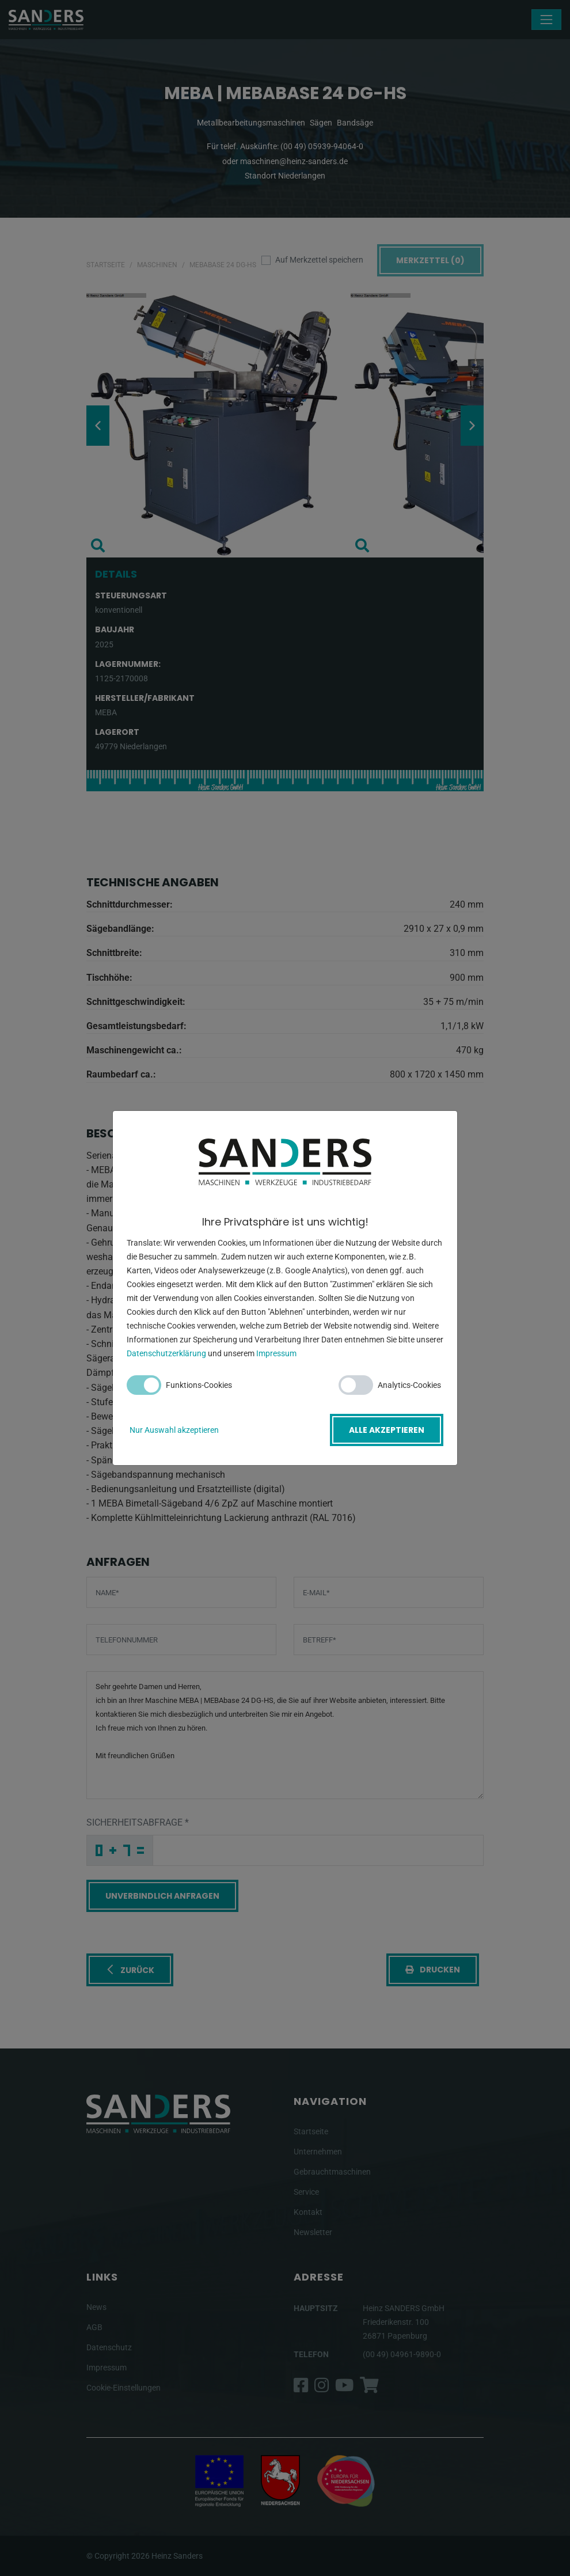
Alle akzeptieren (386, 1430)
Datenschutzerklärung (166, 1354)
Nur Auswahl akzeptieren (174, 1430)
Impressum (276, 1354)
